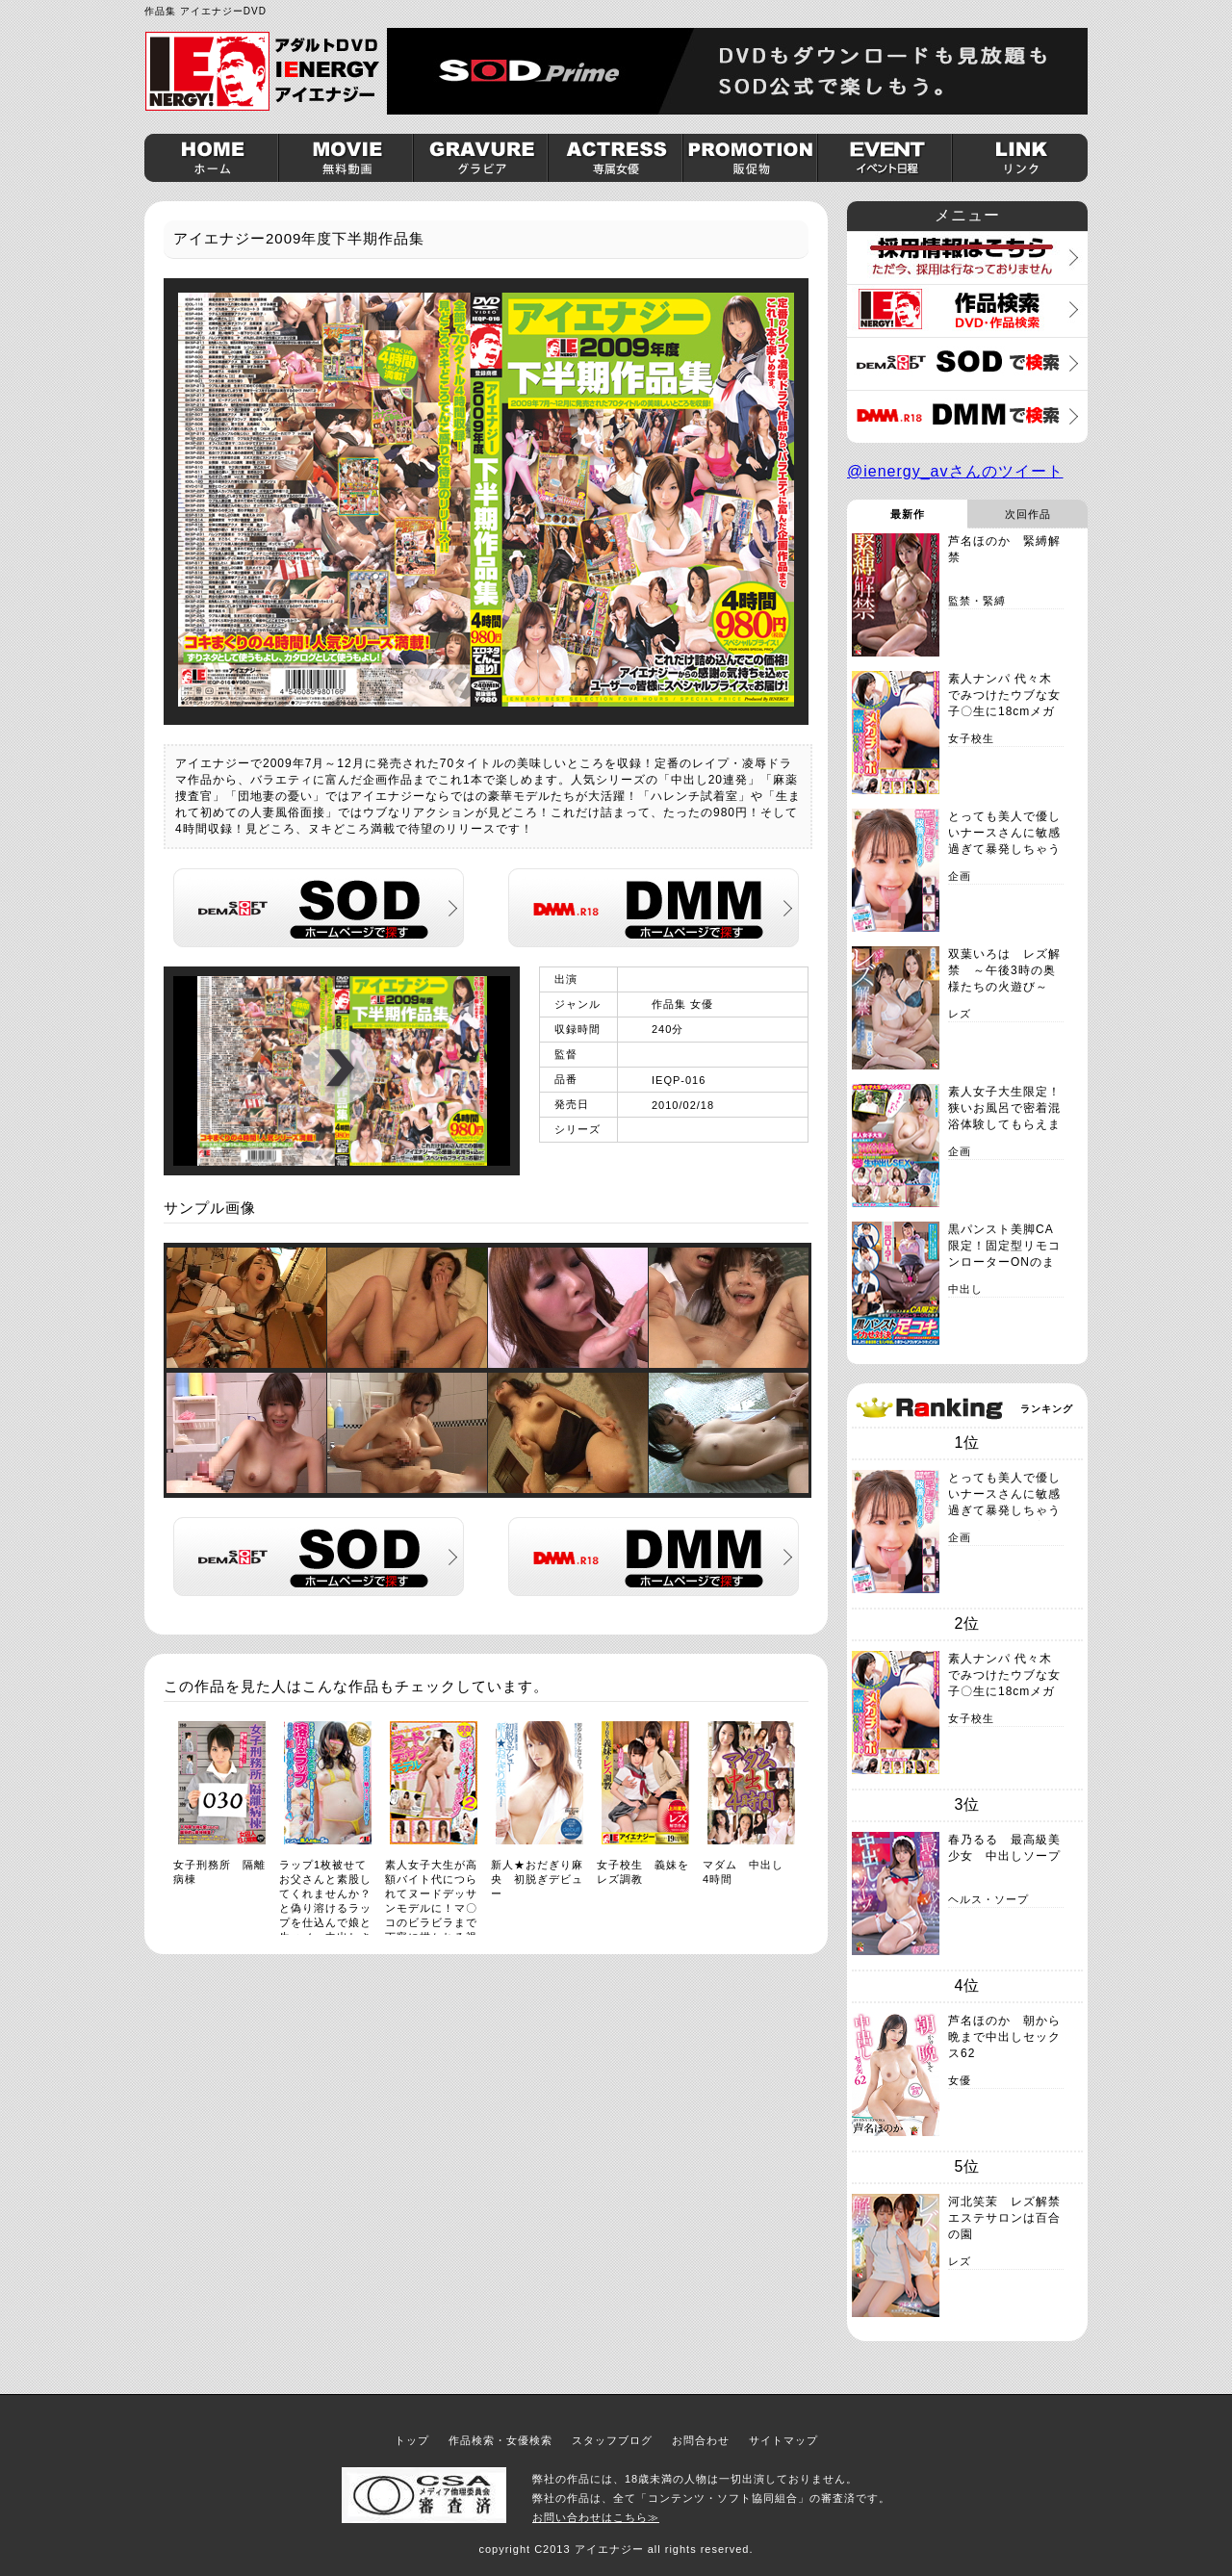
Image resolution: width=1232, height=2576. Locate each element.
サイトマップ (783, 2440)
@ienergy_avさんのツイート (955, 471)
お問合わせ (701, 2440)
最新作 (907, 514)
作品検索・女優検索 (500, 2440)
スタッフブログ (612, 2440)
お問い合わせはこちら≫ (595, 2517)
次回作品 (1028, 514)
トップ (412, 2440)
